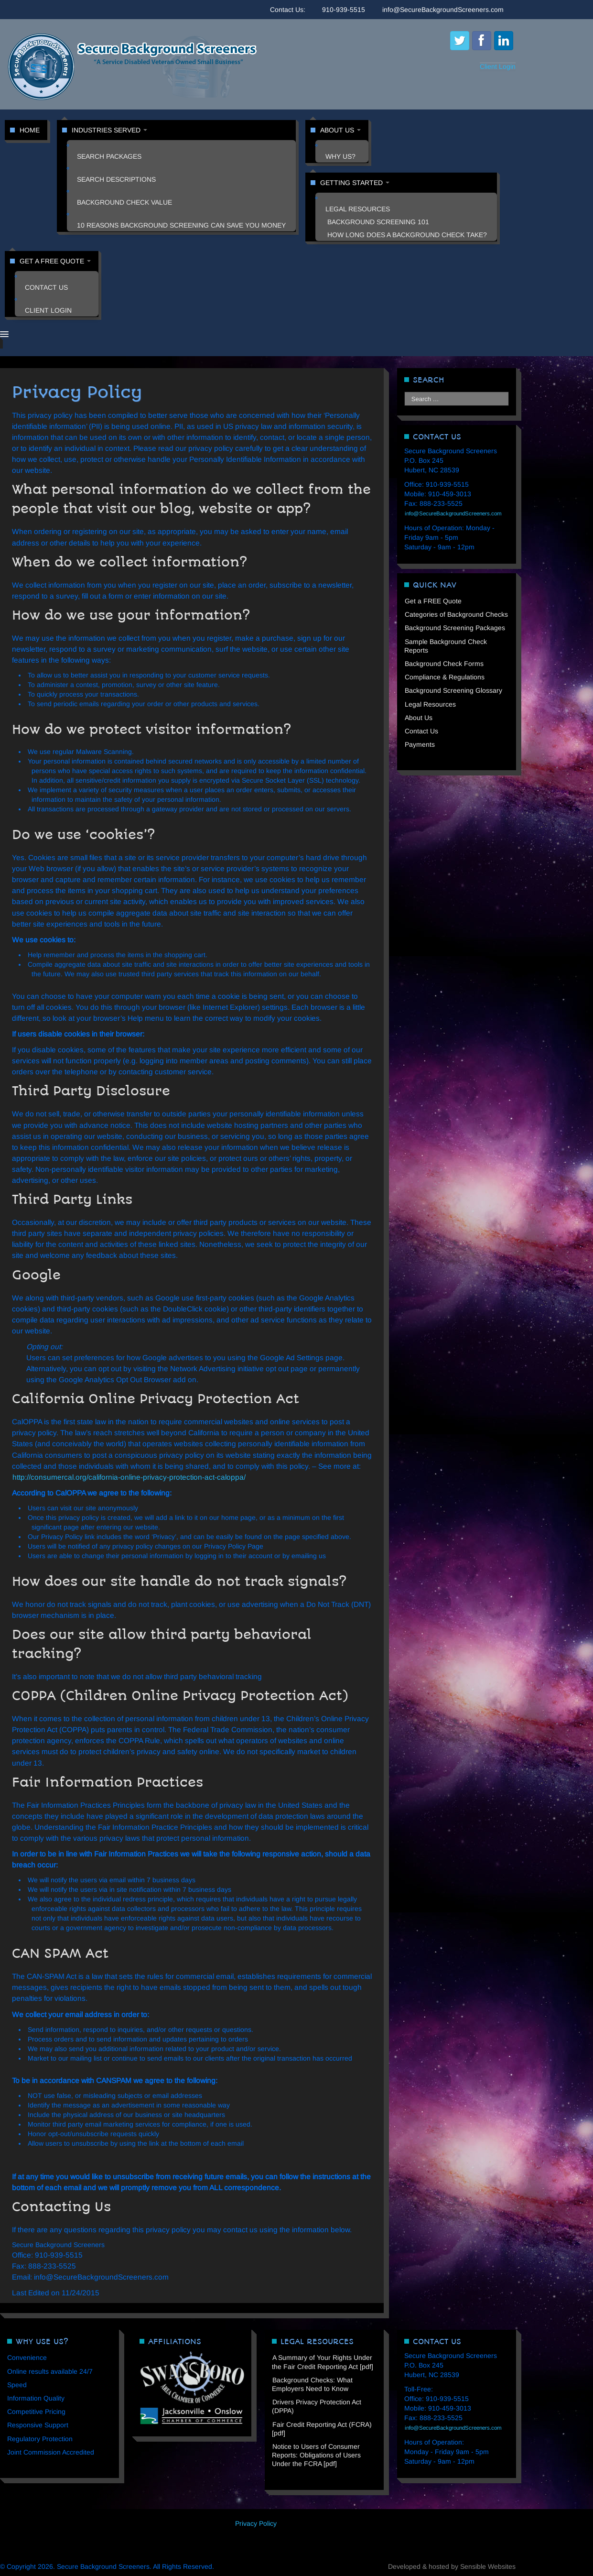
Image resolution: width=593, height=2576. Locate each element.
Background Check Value (124, 202)
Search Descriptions (116, 179)
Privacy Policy (256, 2523)
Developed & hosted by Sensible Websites (452, 2566)
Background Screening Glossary (453, 690)
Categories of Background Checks (456, 614)
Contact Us (46, 287)
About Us (340, 130)
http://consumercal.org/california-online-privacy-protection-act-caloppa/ (129, 1477)
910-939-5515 (343, 9)
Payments (420, 744)
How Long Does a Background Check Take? (407, 235)
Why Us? (340, 156)
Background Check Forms (444, 663)
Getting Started (354, 182)
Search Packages (109, 156)
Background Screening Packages (455, 628)
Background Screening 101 (378, 222)
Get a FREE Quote (55, 261)
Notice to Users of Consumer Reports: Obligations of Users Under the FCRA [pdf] (316, 2455)
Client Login (498, 66)
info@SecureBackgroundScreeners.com (443, 9)
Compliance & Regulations (445, 677)
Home (30, 130)
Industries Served (109, 130)
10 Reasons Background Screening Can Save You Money (181, 225)
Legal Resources (357, 209)
